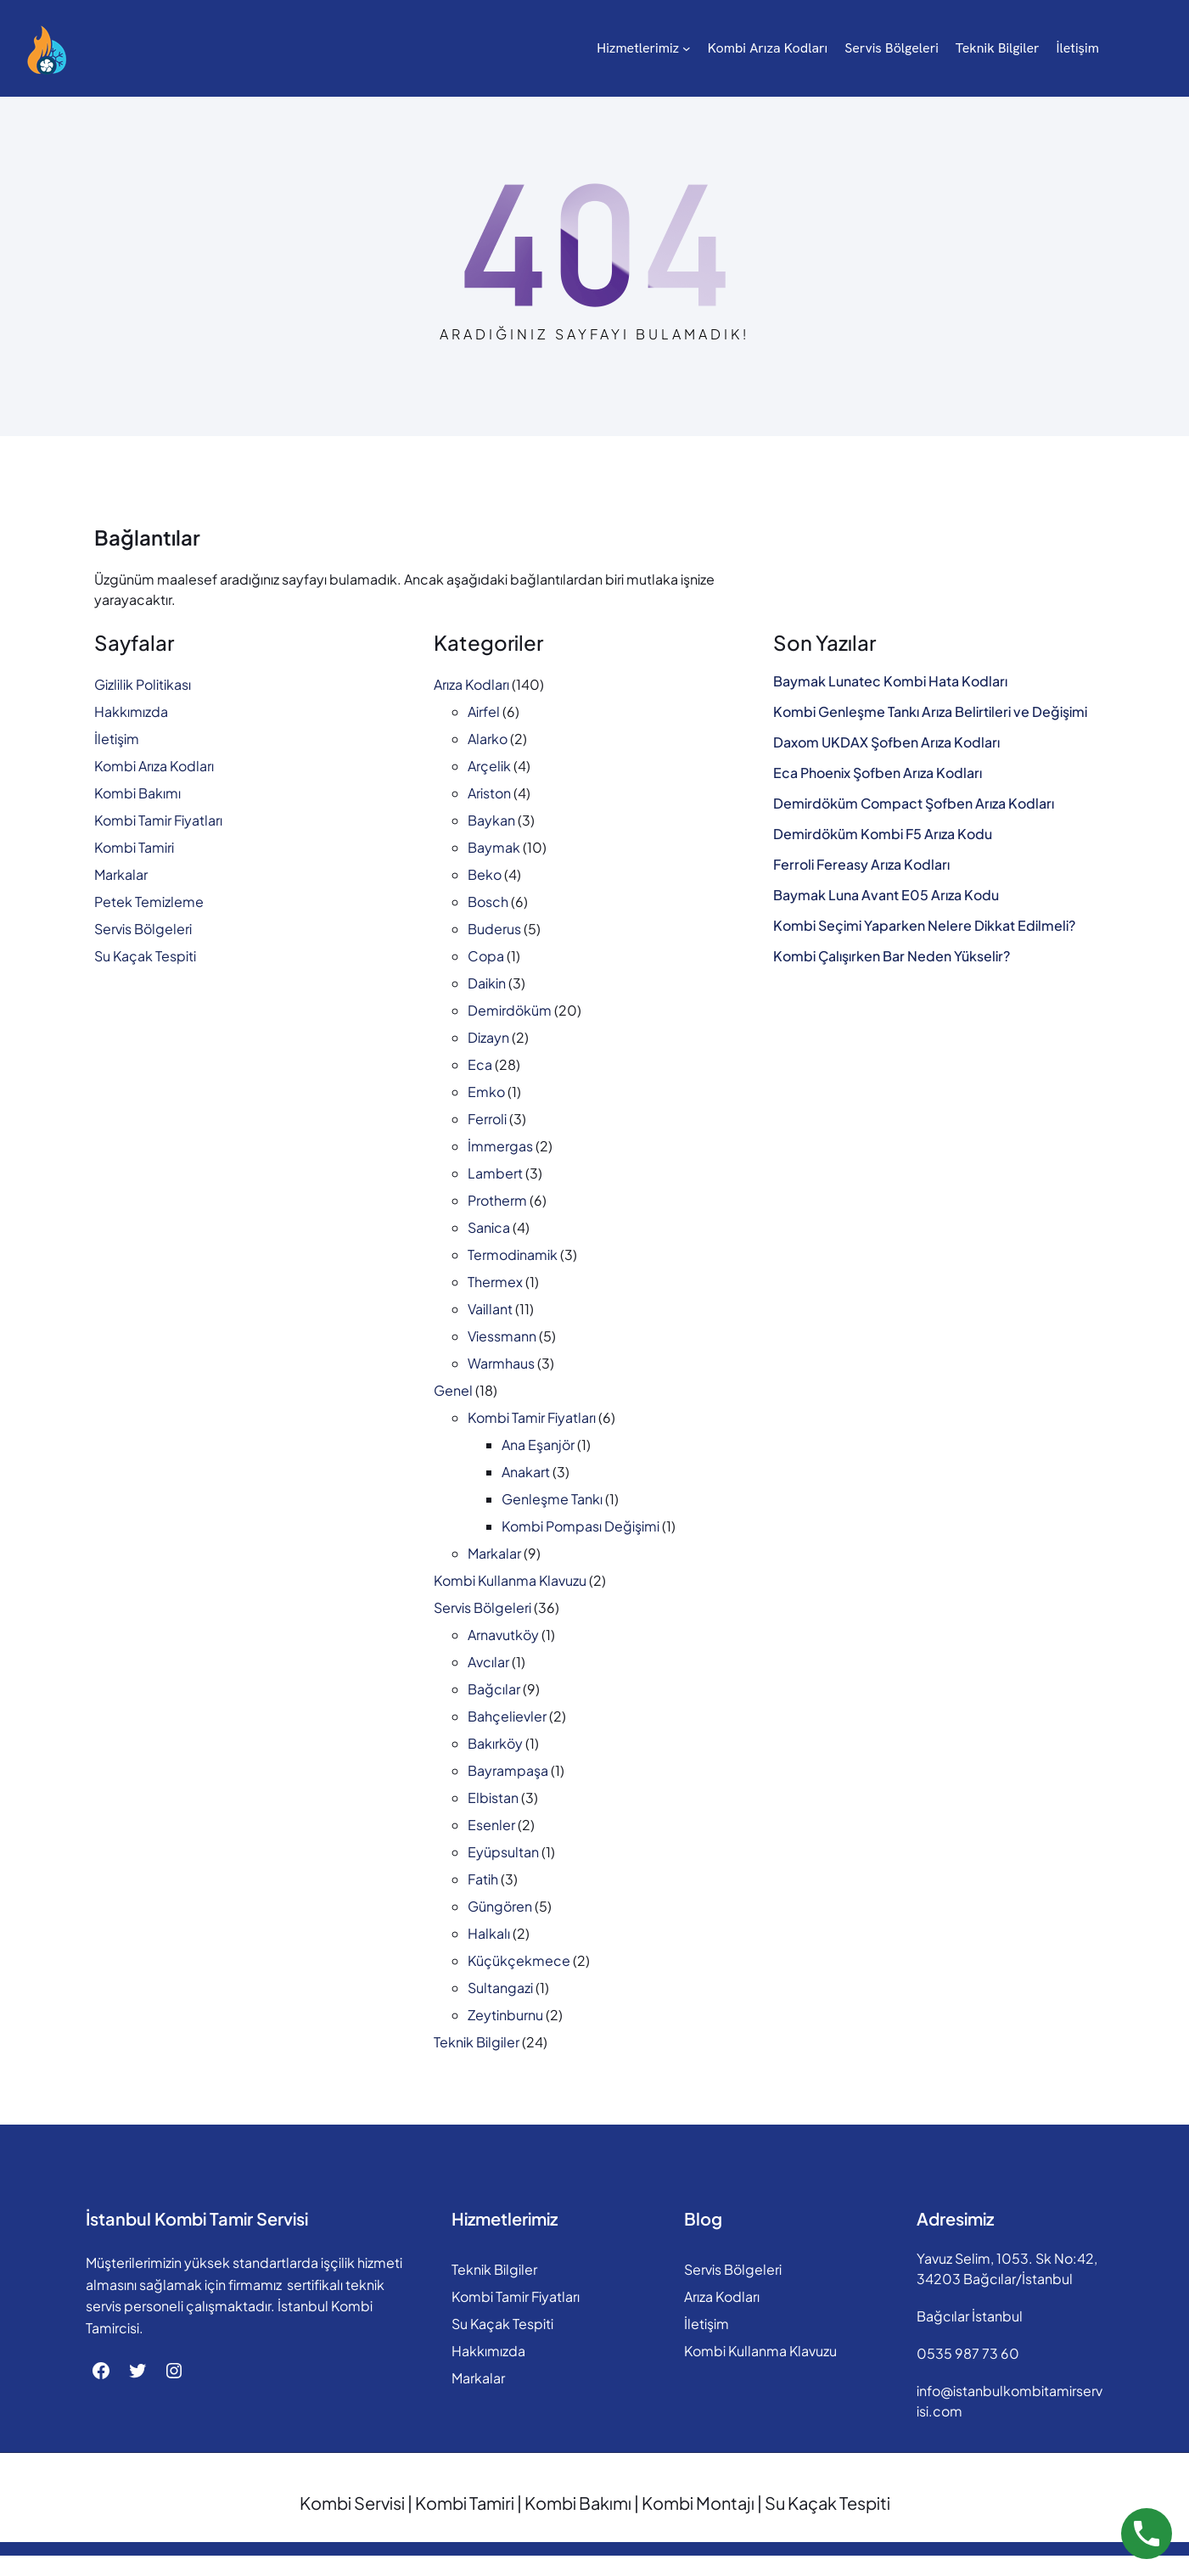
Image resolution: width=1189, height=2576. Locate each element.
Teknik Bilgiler (476, 2042)
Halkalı (489, 1933)
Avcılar (488, 1662)
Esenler (491, 1825)
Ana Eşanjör (538, 1444)
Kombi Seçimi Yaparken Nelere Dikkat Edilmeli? (924, 925)
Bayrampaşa (508, 1770)
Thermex (495, 1282)
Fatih (483, 1879)
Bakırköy (495, 1743)
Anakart (526, 1472)
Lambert (495, 1173)
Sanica (489, 1227)
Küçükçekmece (519, 1960)
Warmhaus (501, 1363)
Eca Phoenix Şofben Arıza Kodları (877, 773)
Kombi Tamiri (134, 847)
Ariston (489, 793)
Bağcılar (494, 1689)
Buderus (494, 929)
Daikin (487, 983)
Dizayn (488, 1037)
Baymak (494, 847)
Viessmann (502, 1336)
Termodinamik (513, 1254)
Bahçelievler (507, 1716)
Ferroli (487, 1119)
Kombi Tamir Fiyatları (158, 820)
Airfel (484, 711)
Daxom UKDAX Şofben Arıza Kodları (886, 742)
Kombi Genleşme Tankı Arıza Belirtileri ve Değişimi (930, 712)
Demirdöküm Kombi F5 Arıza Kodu (882, 834)
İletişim (116, 739)
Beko (485, 874)
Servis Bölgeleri (143, 929)
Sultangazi (500, 1987)
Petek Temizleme (149, 901)
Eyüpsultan (503, 1852)
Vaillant (490, 1309)
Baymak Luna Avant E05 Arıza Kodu (886, 895)
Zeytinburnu (505, 2015)
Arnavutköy (503, 1635)
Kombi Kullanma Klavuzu (510, 1580)
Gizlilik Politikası (142, 684)
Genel (453, 1390)
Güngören (500, 1906)
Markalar (121, 874)
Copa (486, 956)
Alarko (488, 739)
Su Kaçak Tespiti (145, 956)
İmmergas (500, 1146)
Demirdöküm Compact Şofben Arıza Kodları (913, 803)
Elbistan (493, 1797)
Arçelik (489, 766)
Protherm (497, 1200)
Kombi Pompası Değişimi (580, 1526)
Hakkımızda (131, 711)
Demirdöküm (510, 1010)
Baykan (491, 820)
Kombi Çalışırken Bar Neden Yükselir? (891, 956)
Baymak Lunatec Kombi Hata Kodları (890, 681)
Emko (486, 1091)
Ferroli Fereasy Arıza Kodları (861, 864)
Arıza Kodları (471, 684)
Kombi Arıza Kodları (154, 766)
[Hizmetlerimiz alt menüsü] (450, 48)
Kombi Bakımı (137, 793)
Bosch (488, 901)
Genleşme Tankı (552, 1499)
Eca (480, 1064)
